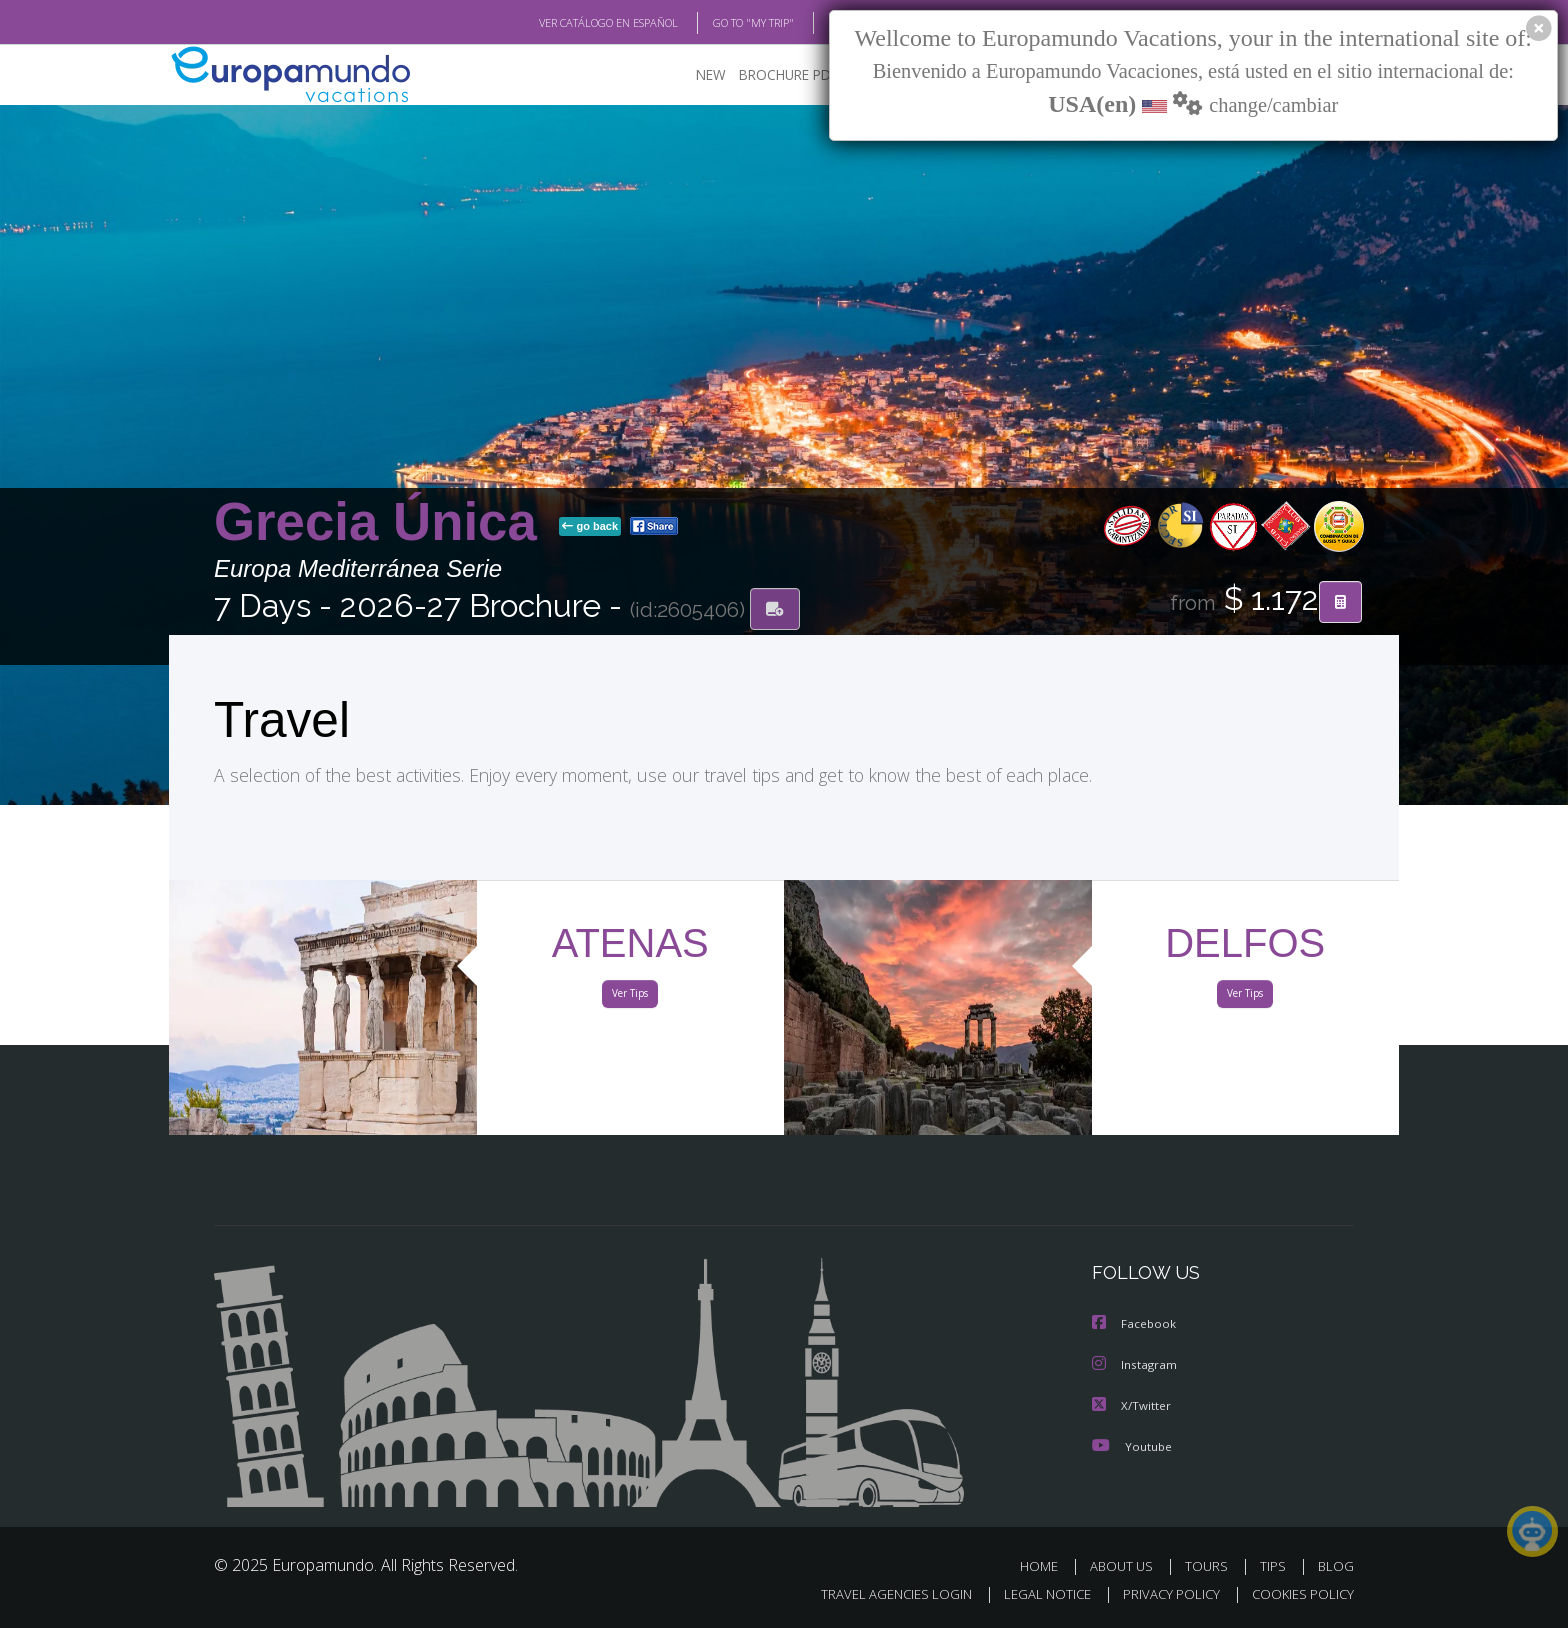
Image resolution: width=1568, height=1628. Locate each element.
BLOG (817, 23)
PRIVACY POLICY (1162, 1594)
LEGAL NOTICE (1034, 1594)
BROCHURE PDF (774, 75)
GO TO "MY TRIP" (721, 23)
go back (590, 528)
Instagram (1135, 1365)
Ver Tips (630, 998)
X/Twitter (1132, 1405)
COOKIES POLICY (1298, 1594)
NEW (691, 75)
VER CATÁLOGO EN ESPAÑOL (562, 23)
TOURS (1210, 1565)
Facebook (1135, 1325)
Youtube (1132, 1445)
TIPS (1275, 1565)
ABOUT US (1127, 1565)
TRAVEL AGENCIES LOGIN (877, 1594)
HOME (1046, 1565)
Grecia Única (382, 523)
